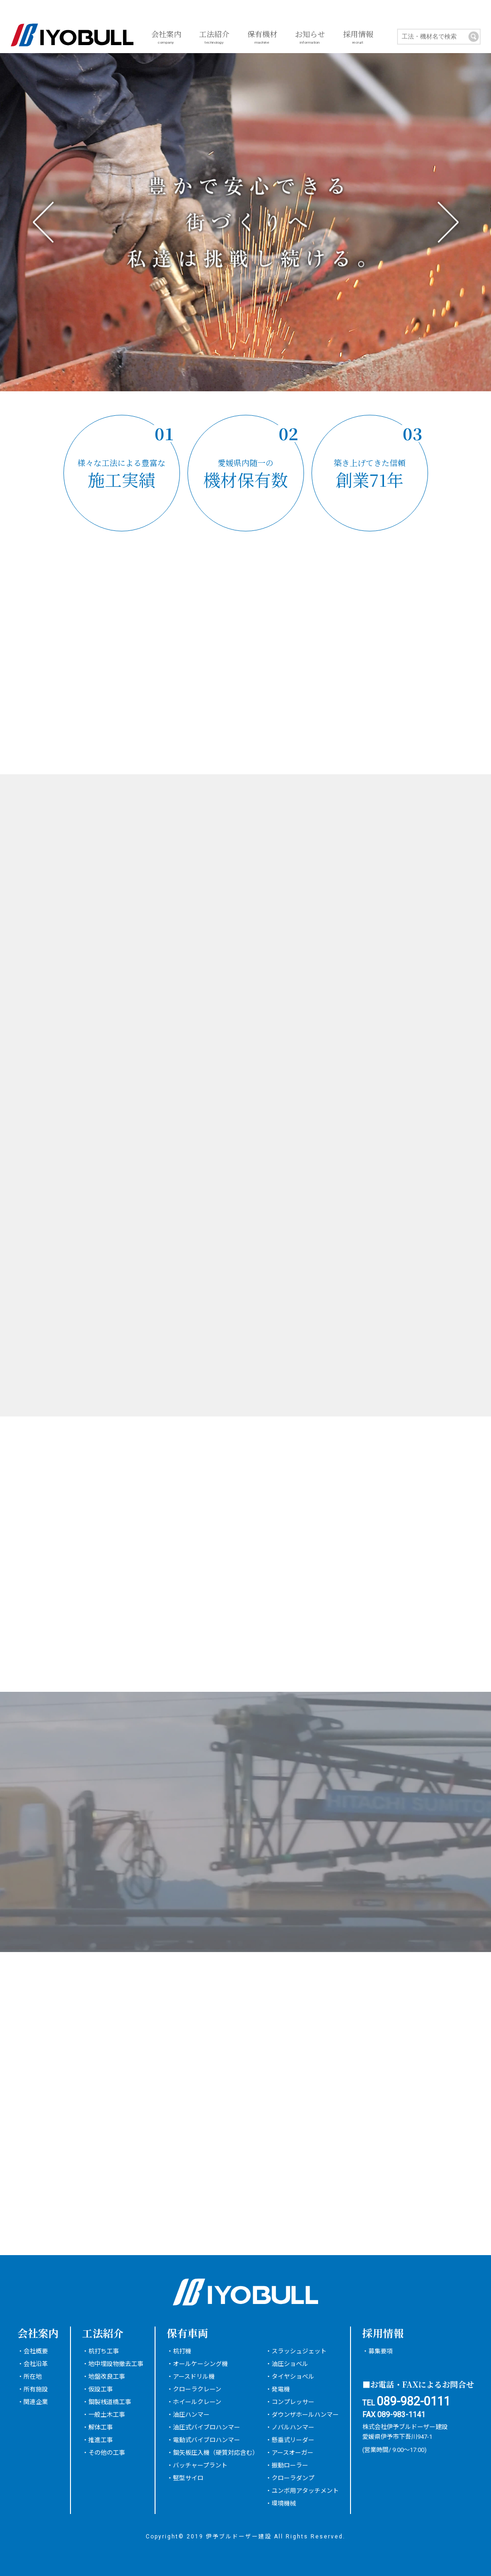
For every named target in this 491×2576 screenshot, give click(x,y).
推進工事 (100, 2440)
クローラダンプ (293, 2478)
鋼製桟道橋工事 (109, 2402)
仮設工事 (100, 2389)
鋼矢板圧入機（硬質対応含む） (215, 2453)
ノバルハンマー (293, 2427)
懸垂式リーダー (293, 2440)
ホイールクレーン (197, 2402)
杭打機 (182, 2351)
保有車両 (187, 2333)
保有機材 (262, 38)
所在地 (32, 2377)
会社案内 (166, 38)
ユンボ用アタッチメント (305, 2491)
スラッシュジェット (299, 2351)
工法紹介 (214, 38)
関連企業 (35, 2402)
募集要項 (380, 2351)
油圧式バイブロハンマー (206, 2427)
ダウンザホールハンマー (305, 2415)
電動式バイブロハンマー (206, 2440)
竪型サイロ (188, 2478)
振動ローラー (290, 2465)
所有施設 (35, 2389)
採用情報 (358, 38)
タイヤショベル (293, 2377)
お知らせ (310, 38)
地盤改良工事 (106, 2377)
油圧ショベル (290, 2364)
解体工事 (100, 2427)
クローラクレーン (197, 2389)
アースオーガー (292, 2453)
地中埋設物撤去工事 (115, 2364)
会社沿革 (35, 2364)
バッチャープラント (200, 2465)
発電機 (281, 2389)
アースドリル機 (194, 2377)
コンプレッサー (293, 2402)
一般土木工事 (106, 2415)
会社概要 (35, 2351)
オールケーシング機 (200, 2364)
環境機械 (284, 2503)
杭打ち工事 (103, 2351)
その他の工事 (106, 2453)
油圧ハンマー (191, 2415)
